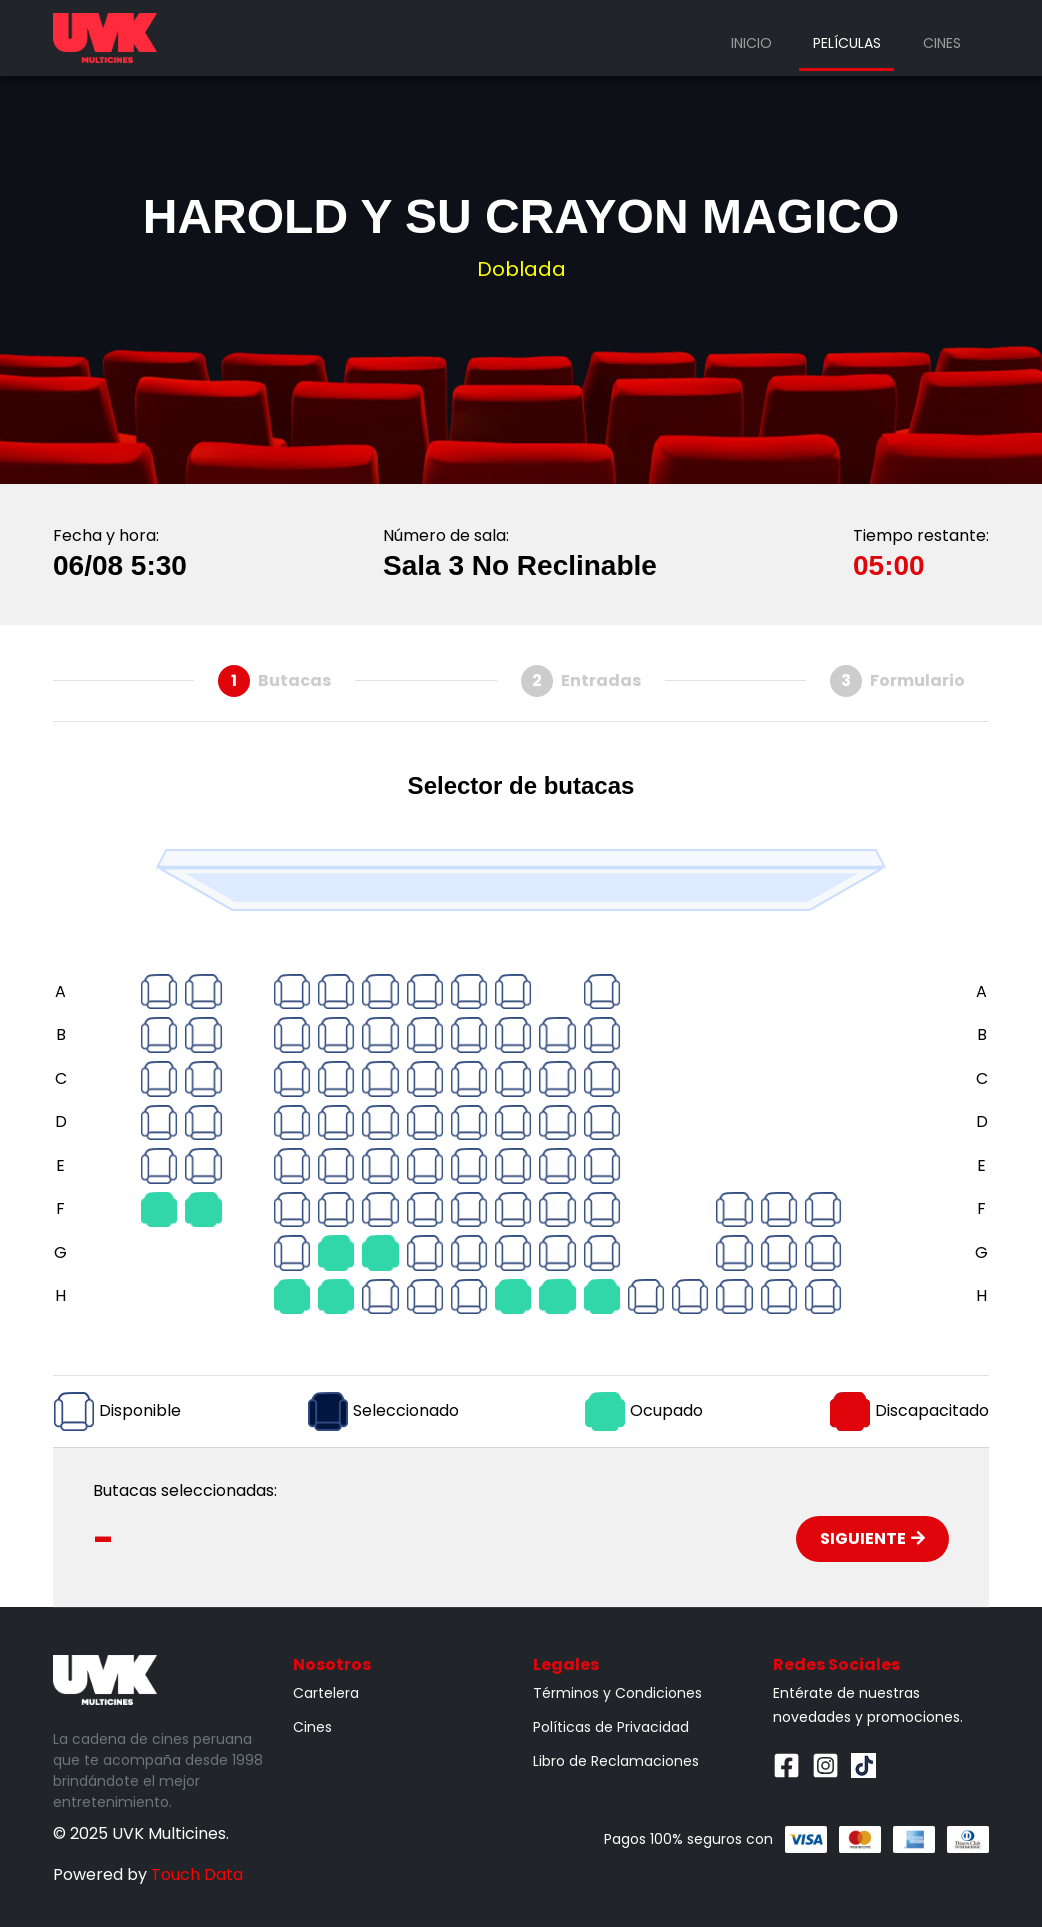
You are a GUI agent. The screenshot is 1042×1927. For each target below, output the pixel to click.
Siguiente (872, 1538)
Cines (942, 43)
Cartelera (326, 1693)
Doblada (521, 269)
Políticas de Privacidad (611, 1727)
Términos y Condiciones (617, 1693)
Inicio (751, 43)
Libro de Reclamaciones (616, 1761)
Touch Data (197, 1874)
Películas (847, 43)
